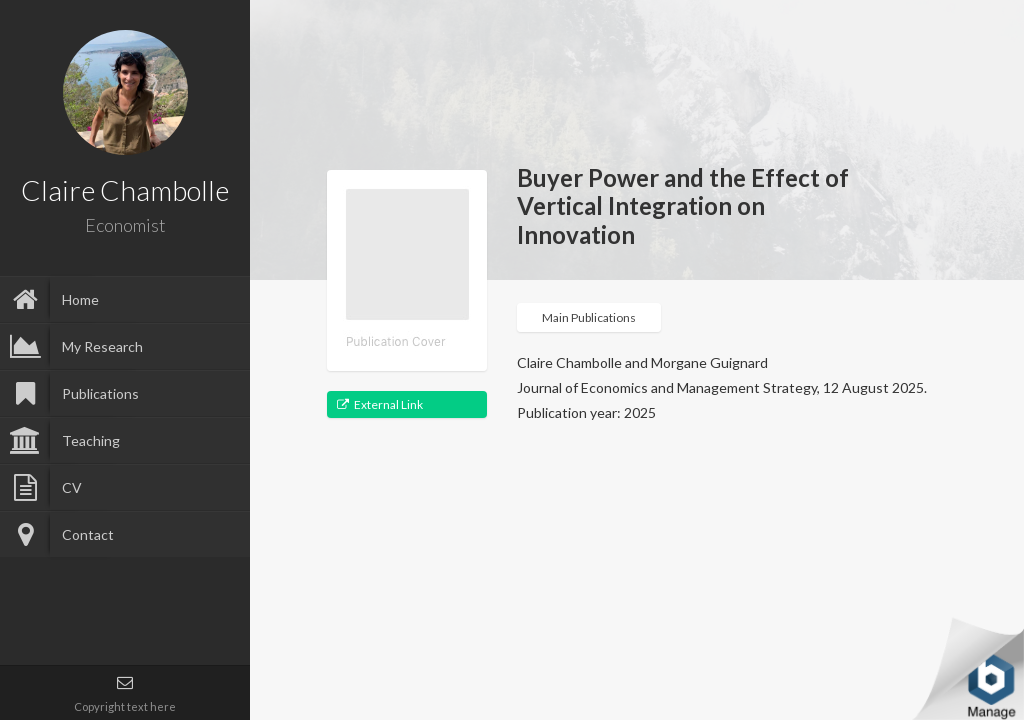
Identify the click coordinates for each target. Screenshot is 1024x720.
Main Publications (589, 317)
